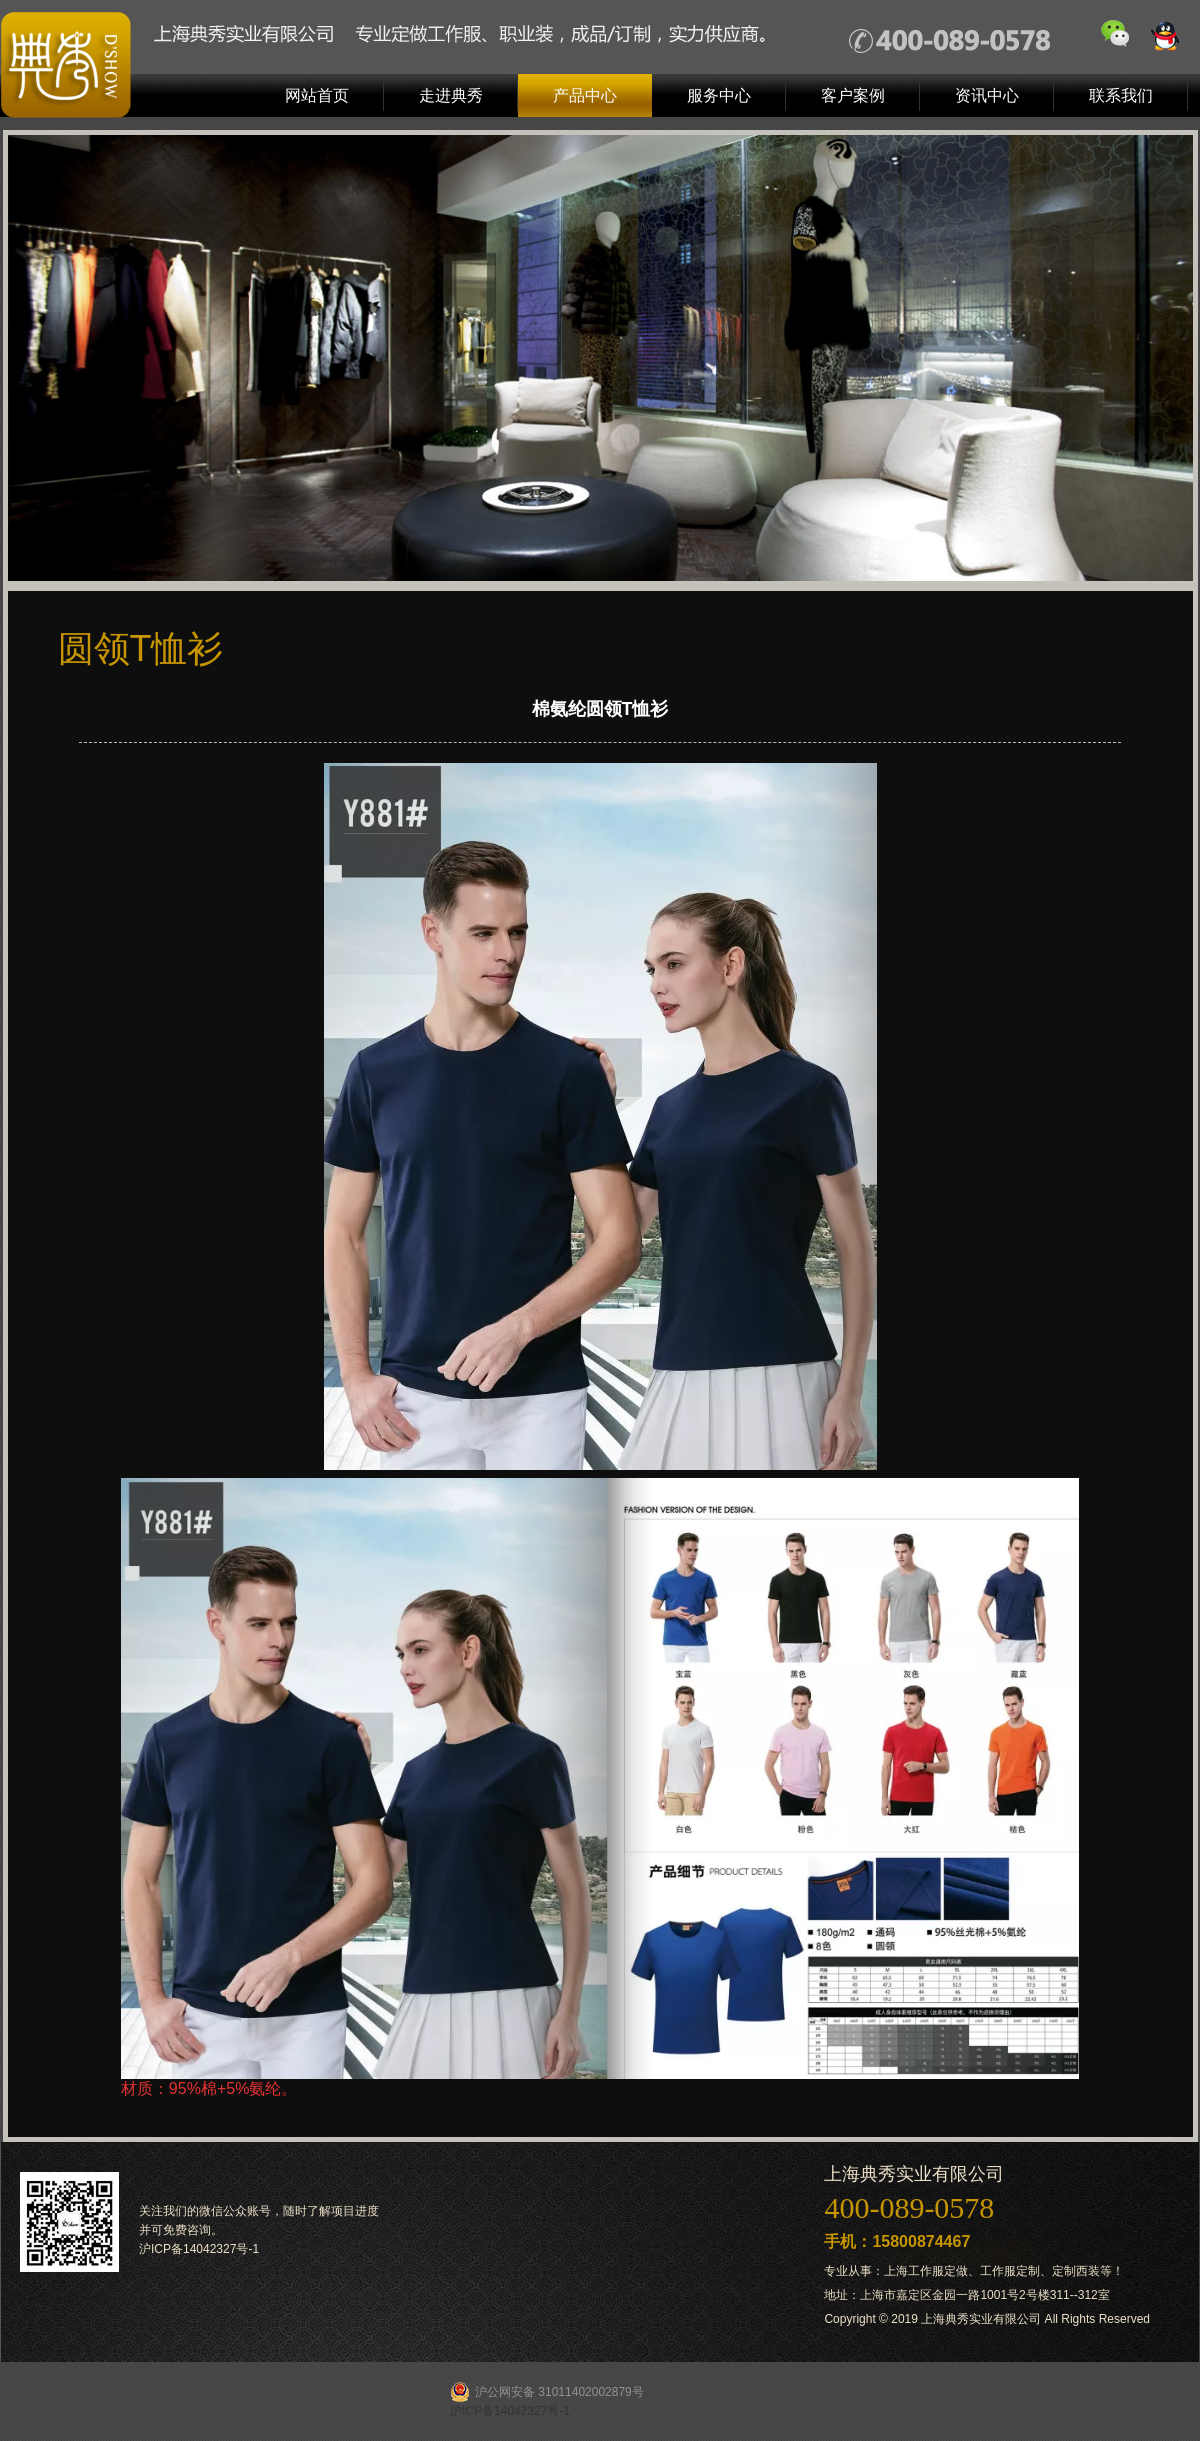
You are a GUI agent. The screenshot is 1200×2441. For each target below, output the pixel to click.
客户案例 (853, 95)
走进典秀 (451, 95)
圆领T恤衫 (141, 648)
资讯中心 (987, 95)
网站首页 (317, 95)
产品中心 (585, 95)
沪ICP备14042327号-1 (199, 2249)
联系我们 (1121, 95)
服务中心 (719, 95)
